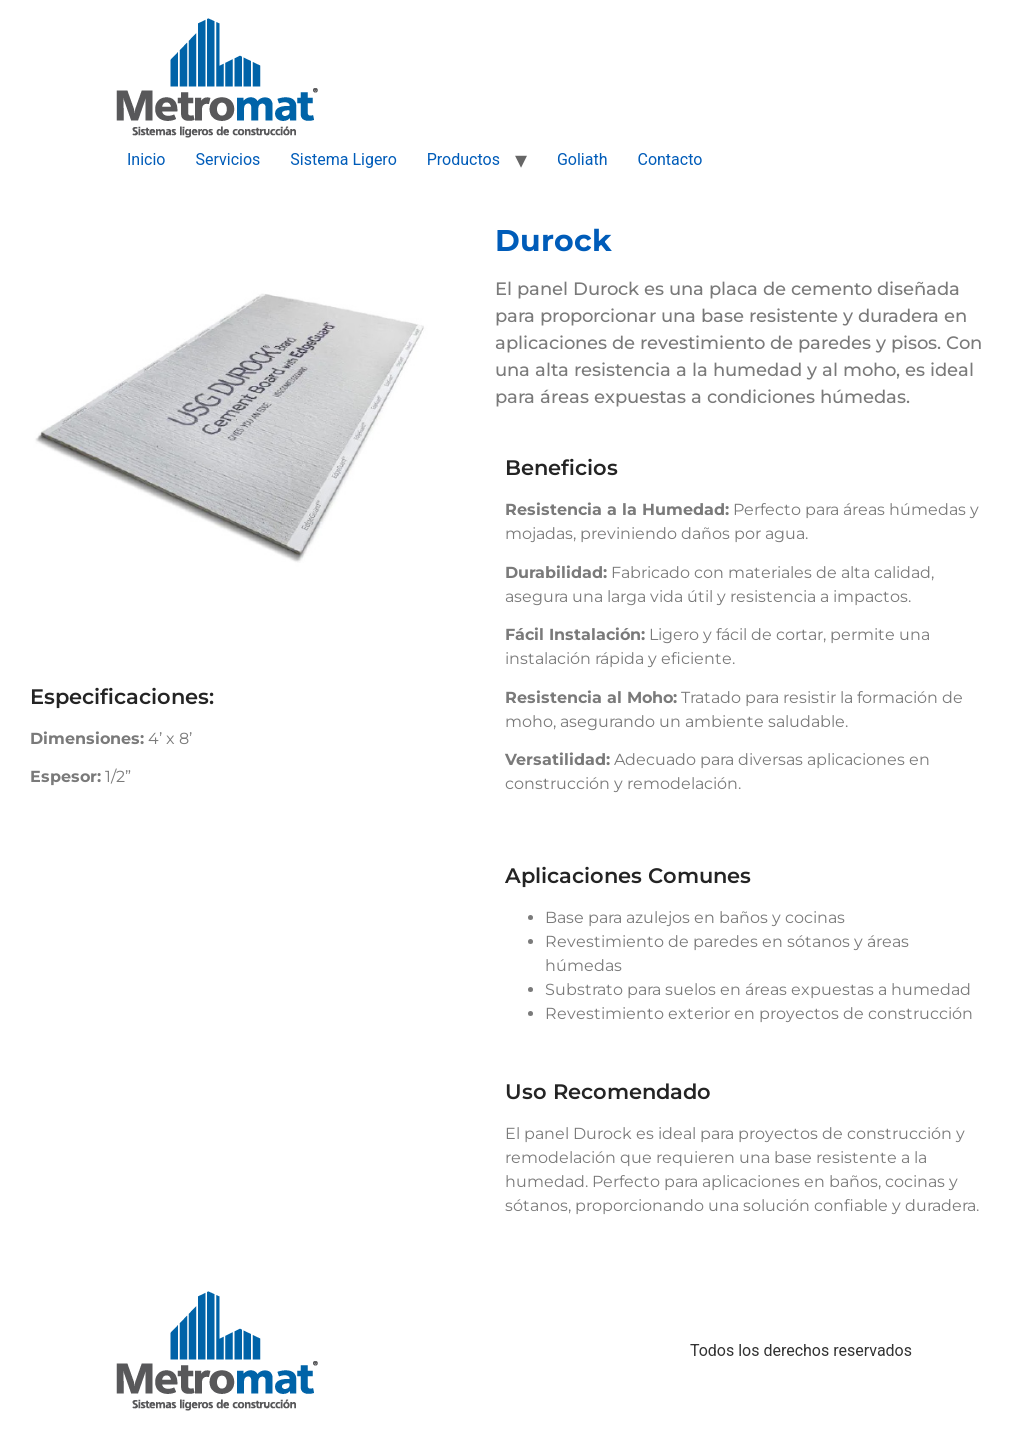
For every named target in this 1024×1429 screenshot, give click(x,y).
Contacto (669, 159)
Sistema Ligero (343, 159)
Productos (463, 159)
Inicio (146, 159)
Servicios (227, 159)
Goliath (582, 159)
